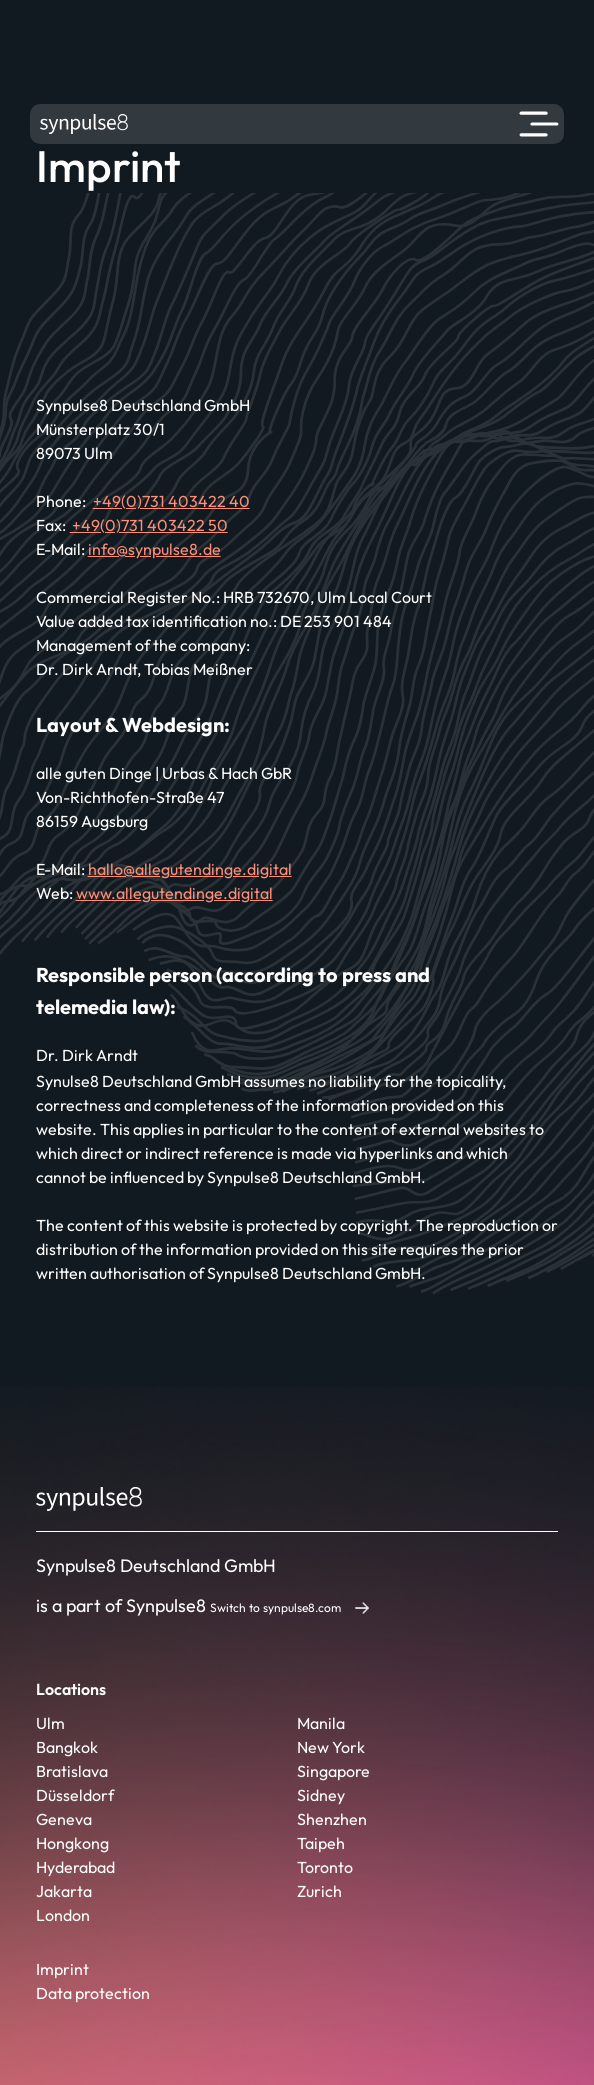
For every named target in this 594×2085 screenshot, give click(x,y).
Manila (321, 1723)
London (63, 1915)
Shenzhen (332, 1819)
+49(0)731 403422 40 (171, 501)
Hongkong (72, 1843)
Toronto (325, 1867)
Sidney (321, 1795)
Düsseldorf (75, 1795)
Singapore (333, 1771)
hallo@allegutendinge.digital (190, 869)
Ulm (50, 1723)
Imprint (62, 1969)
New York (331, 1747)
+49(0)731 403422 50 (149, 525)
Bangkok (67, 1747)
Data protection (93, 1993)
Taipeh (321, 1843)
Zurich (319, 1891)
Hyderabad (75, 1867)
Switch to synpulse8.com (275, 1607)
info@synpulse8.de (154, 549)
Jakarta (64, 1891)
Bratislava (72, 1771)
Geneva (64, 1819)
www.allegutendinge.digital (174, 893)
